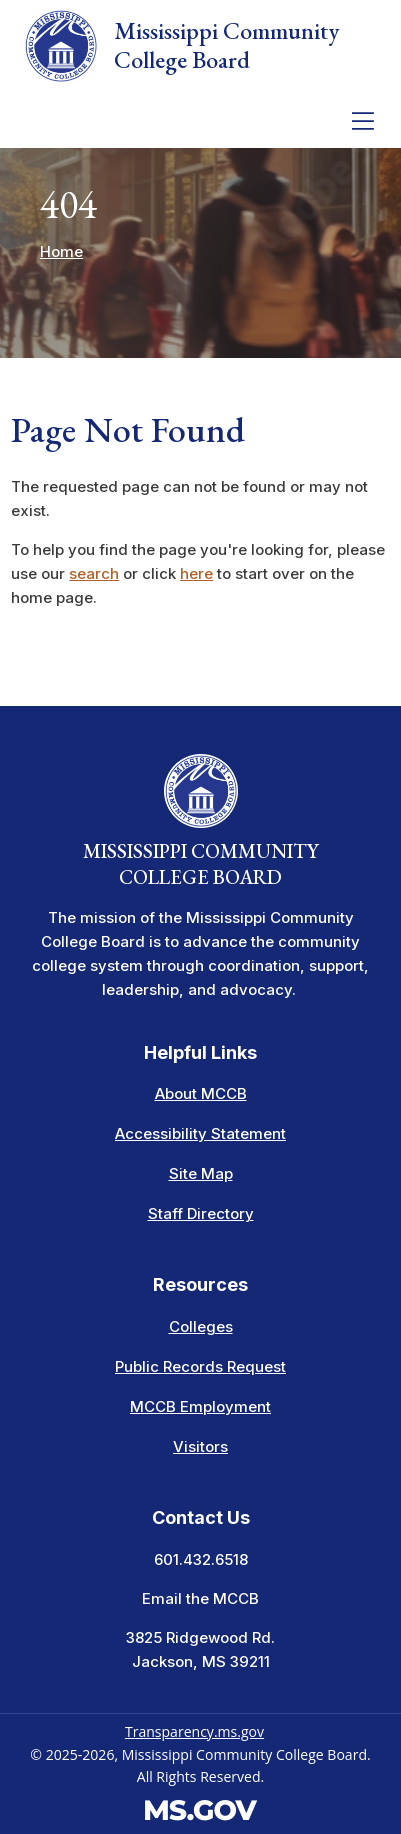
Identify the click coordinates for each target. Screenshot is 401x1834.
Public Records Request (200, 1366)
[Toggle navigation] (363, 121)
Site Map (201, 1173)
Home (61, 251)
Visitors (200, 1446)
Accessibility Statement (200, 1133)
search (94, 573)
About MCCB (201, 1093)
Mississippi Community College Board (181, 46)
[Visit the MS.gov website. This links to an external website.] (200, 1807)
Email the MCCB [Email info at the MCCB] (200, 1598)
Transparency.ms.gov (194, 1731)
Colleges (201, 1326)
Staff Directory (201, 1213)
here (196, 573)
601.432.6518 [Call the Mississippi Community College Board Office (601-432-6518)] (201, 1559)
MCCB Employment (200, 1406)
